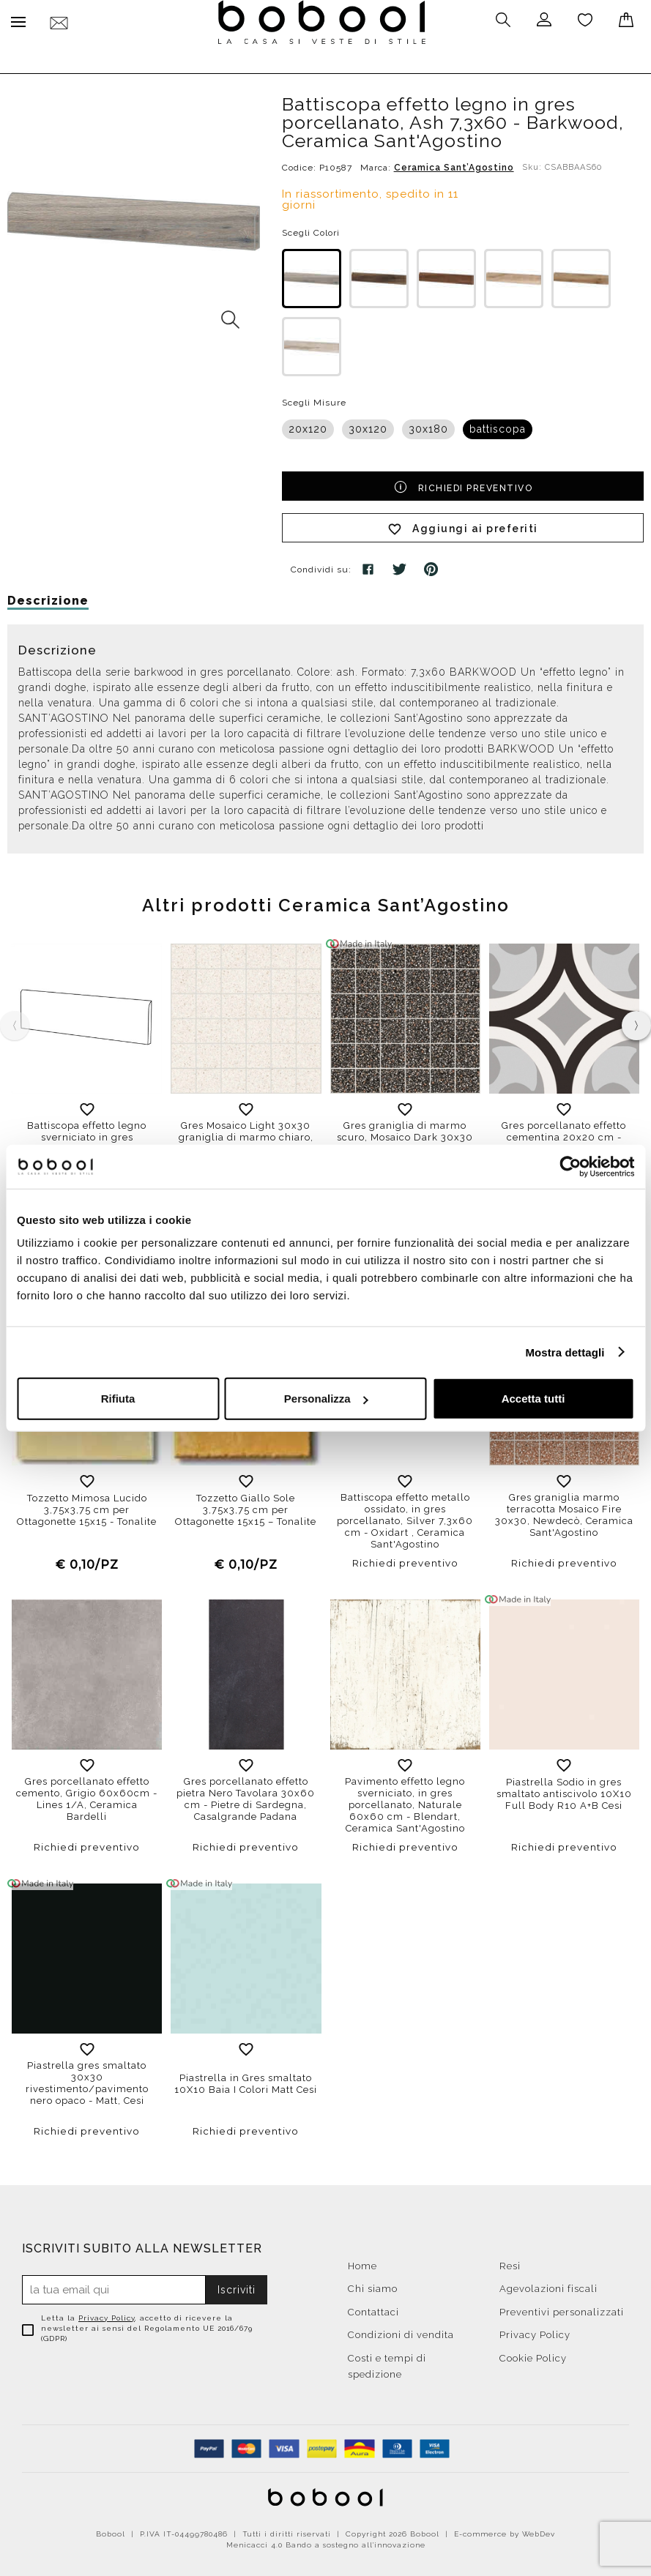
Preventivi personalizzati (561, 2308)
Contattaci (373, 2308)
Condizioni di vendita (401, 2331)
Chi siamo (373, 2285)
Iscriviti (236, 2286)
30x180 (428, 425)
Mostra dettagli (564, 1351)
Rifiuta (118, 1398)
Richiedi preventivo (463, 482)
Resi (510, 2262)
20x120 (308, 425)
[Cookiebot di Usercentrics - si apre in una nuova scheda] (570, 1166)
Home (362, 2262)
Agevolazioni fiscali (548, 2285)
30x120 (368, 425)
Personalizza (326, 1398)
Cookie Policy (533, 2354)
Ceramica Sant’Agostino (454, 164)
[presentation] (636, 1022)
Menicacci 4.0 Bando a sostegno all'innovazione (325, 2541)
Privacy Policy (106, 2314)
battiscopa (497, 425)
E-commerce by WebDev (504, 2530)
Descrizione (48, 597)
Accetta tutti (533, 1398)
